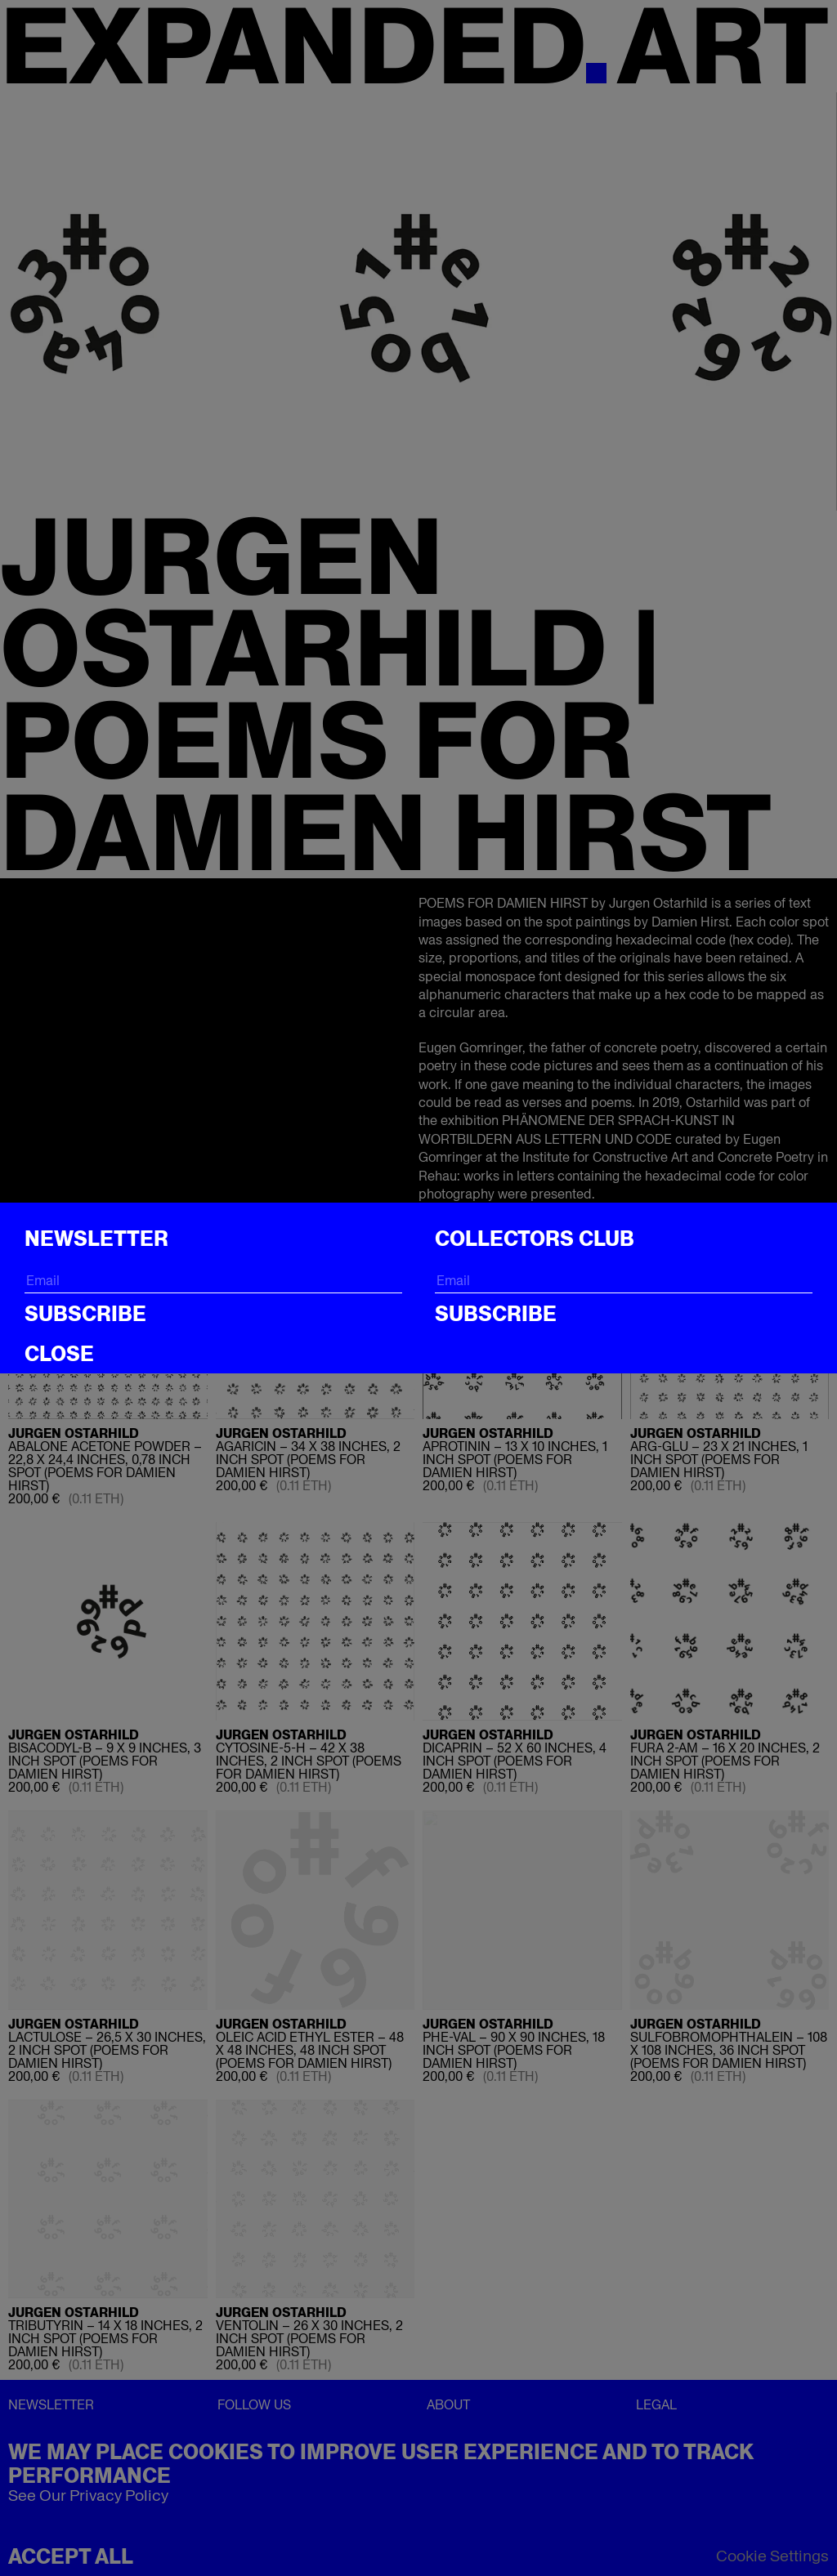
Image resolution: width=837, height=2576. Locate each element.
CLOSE (59, 1353)
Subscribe (85, 1313)
